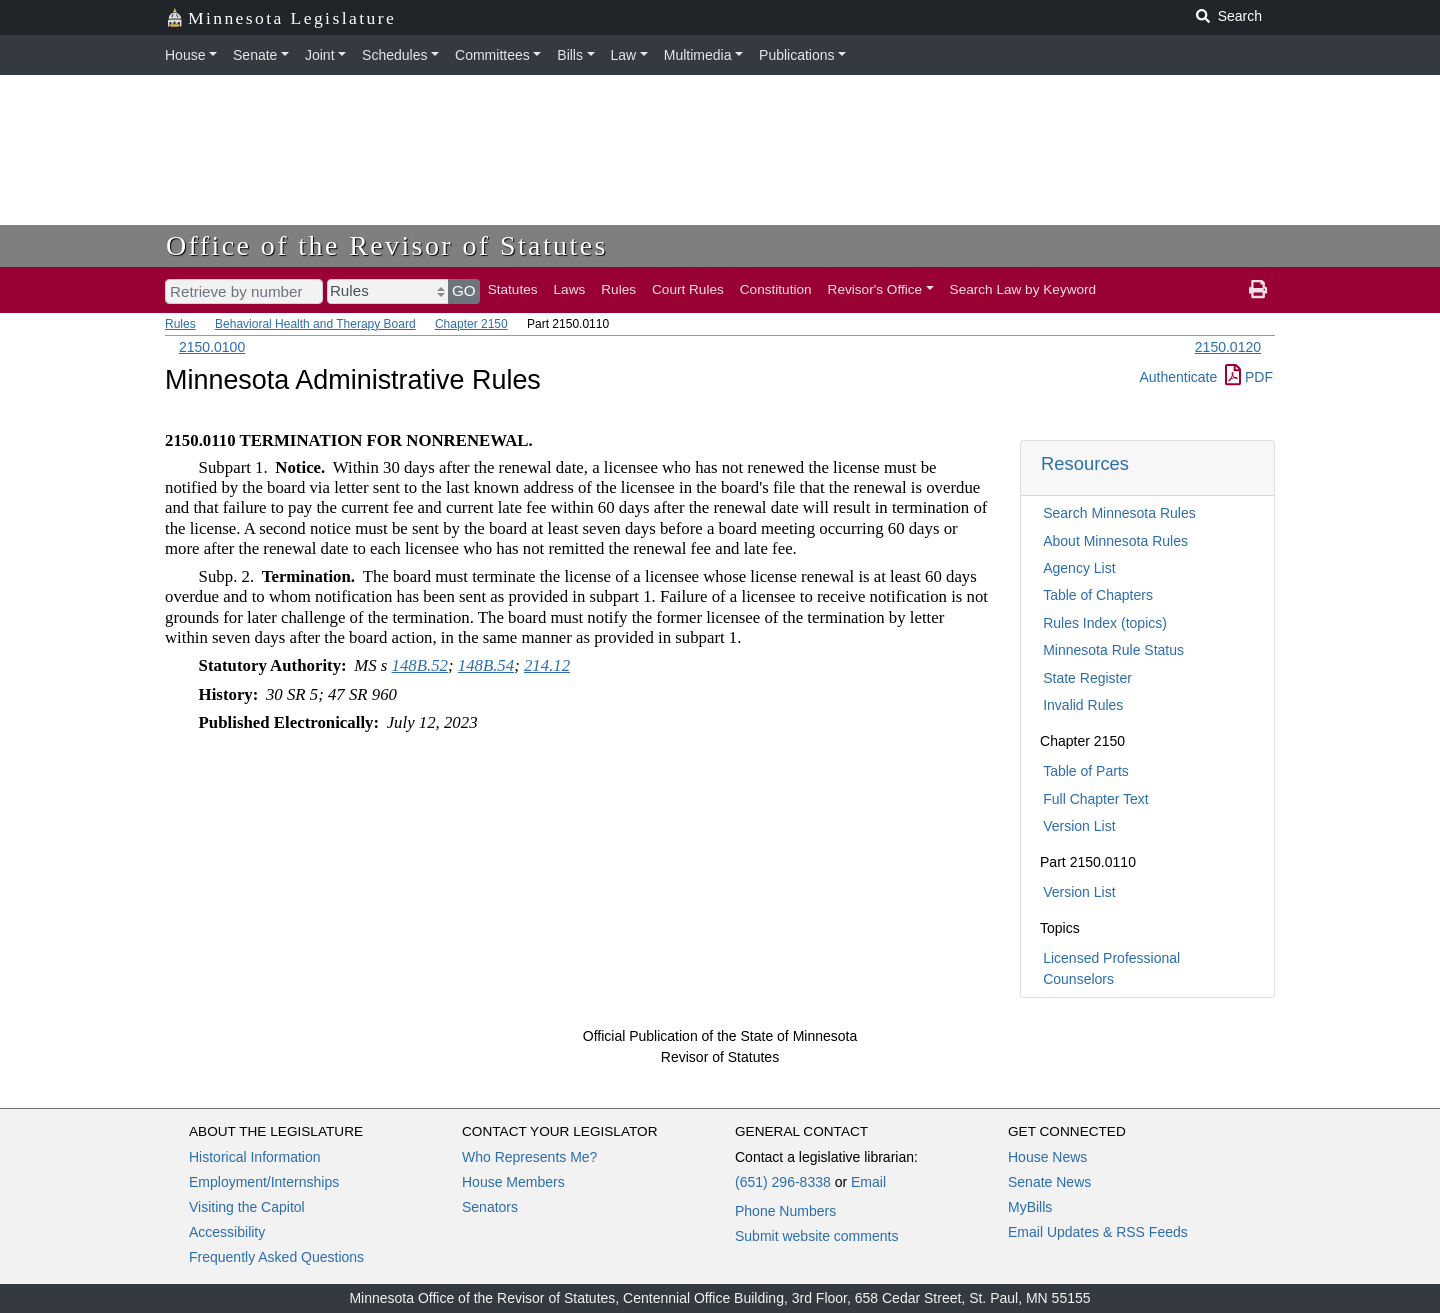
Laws (570, 289)
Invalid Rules (1083, 705)
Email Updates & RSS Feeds (1098, 1232)
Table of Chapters (1098, 595)
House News (1047, 1157)
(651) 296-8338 (783, 1182)
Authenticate (1178, 377)
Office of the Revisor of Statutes (387, 245)
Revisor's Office (875, 289)
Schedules (394, 55)
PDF (1249, 377)
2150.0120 (1228, 347)
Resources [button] (1085, 463)
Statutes (513, 289)
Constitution (776, 289)
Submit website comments (816, 1236)
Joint (320, 55)
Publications (797, 55)
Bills (570, 55)
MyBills (1030, 1207)
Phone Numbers (785, 1211)
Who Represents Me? (529, 1157)
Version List (1079, 826)
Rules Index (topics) (1105, 623)
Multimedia (698, 55)
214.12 (547, 665)
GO (464, 290)
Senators (490, 1207)
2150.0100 (212, 347)
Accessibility (227, 1232)
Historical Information (255, 1157)
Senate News (1049, 1182)
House (185, 55)
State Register (1087, 678)
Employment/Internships (264, 1182)
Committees (492, 55)
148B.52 (420, 665)
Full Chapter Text (1096, 799)
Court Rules (688, 289)
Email (868, 1182)
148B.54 (486, 665)
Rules (618, 289)
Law (624, 55)
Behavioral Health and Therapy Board (315, 324)
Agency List (1079, 568)
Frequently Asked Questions (276, 1257)
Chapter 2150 (471, 324)
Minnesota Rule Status (1113, 650)
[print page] (1258, 290)
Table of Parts (1086, 771)
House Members (513, 1182)
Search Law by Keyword (1023, 289)
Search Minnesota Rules (1119, 513)
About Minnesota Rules (1115, 541)
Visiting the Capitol (247, 1207)
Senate (255, 55)
